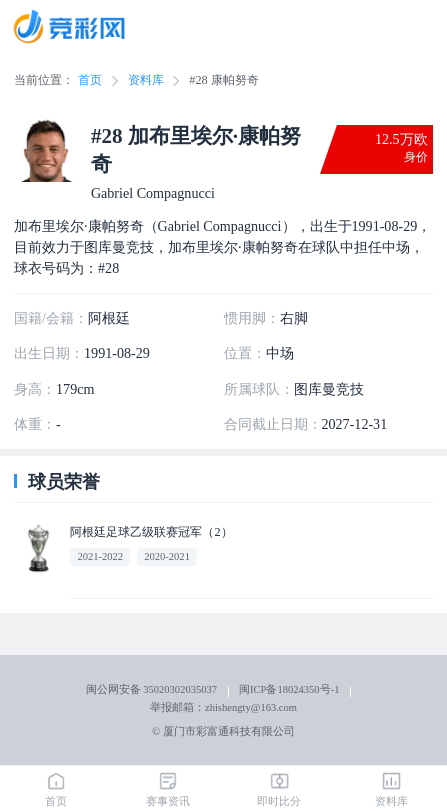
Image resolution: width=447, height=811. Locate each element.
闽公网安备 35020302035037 (151, 689)
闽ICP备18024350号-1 (289, 689)
